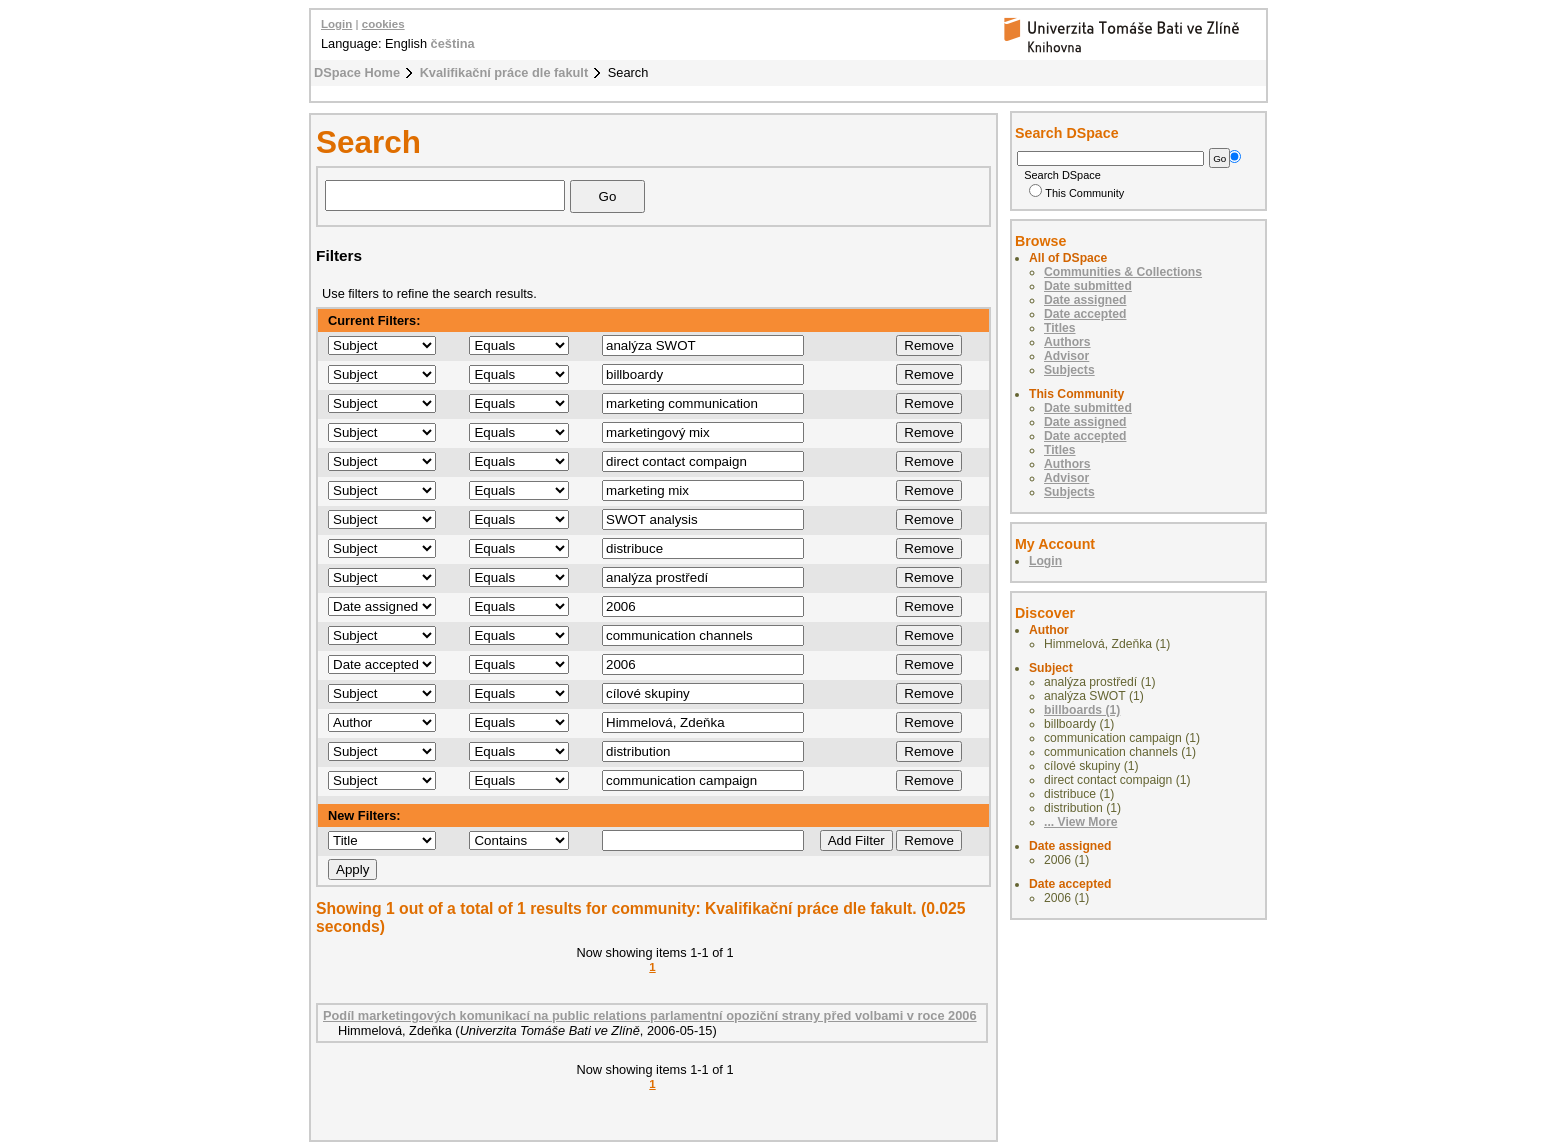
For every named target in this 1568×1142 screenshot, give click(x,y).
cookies (383, 24)
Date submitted (1088, 286)
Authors (1067, 342)
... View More (1080, 822)
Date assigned (1085, 300)
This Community (1076, 193)
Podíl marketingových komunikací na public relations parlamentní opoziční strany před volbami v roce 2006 (650, 1015)
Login (336, 24)
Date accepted (1085, 314)
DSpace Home (357, 72)
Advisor (1066, 356)
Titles (1060, 328)
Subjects (1069, 370)
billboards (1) (1082, 710)
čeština (453, 43)
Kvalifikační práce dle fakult (504, 72)
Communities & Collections (1123, 272)
